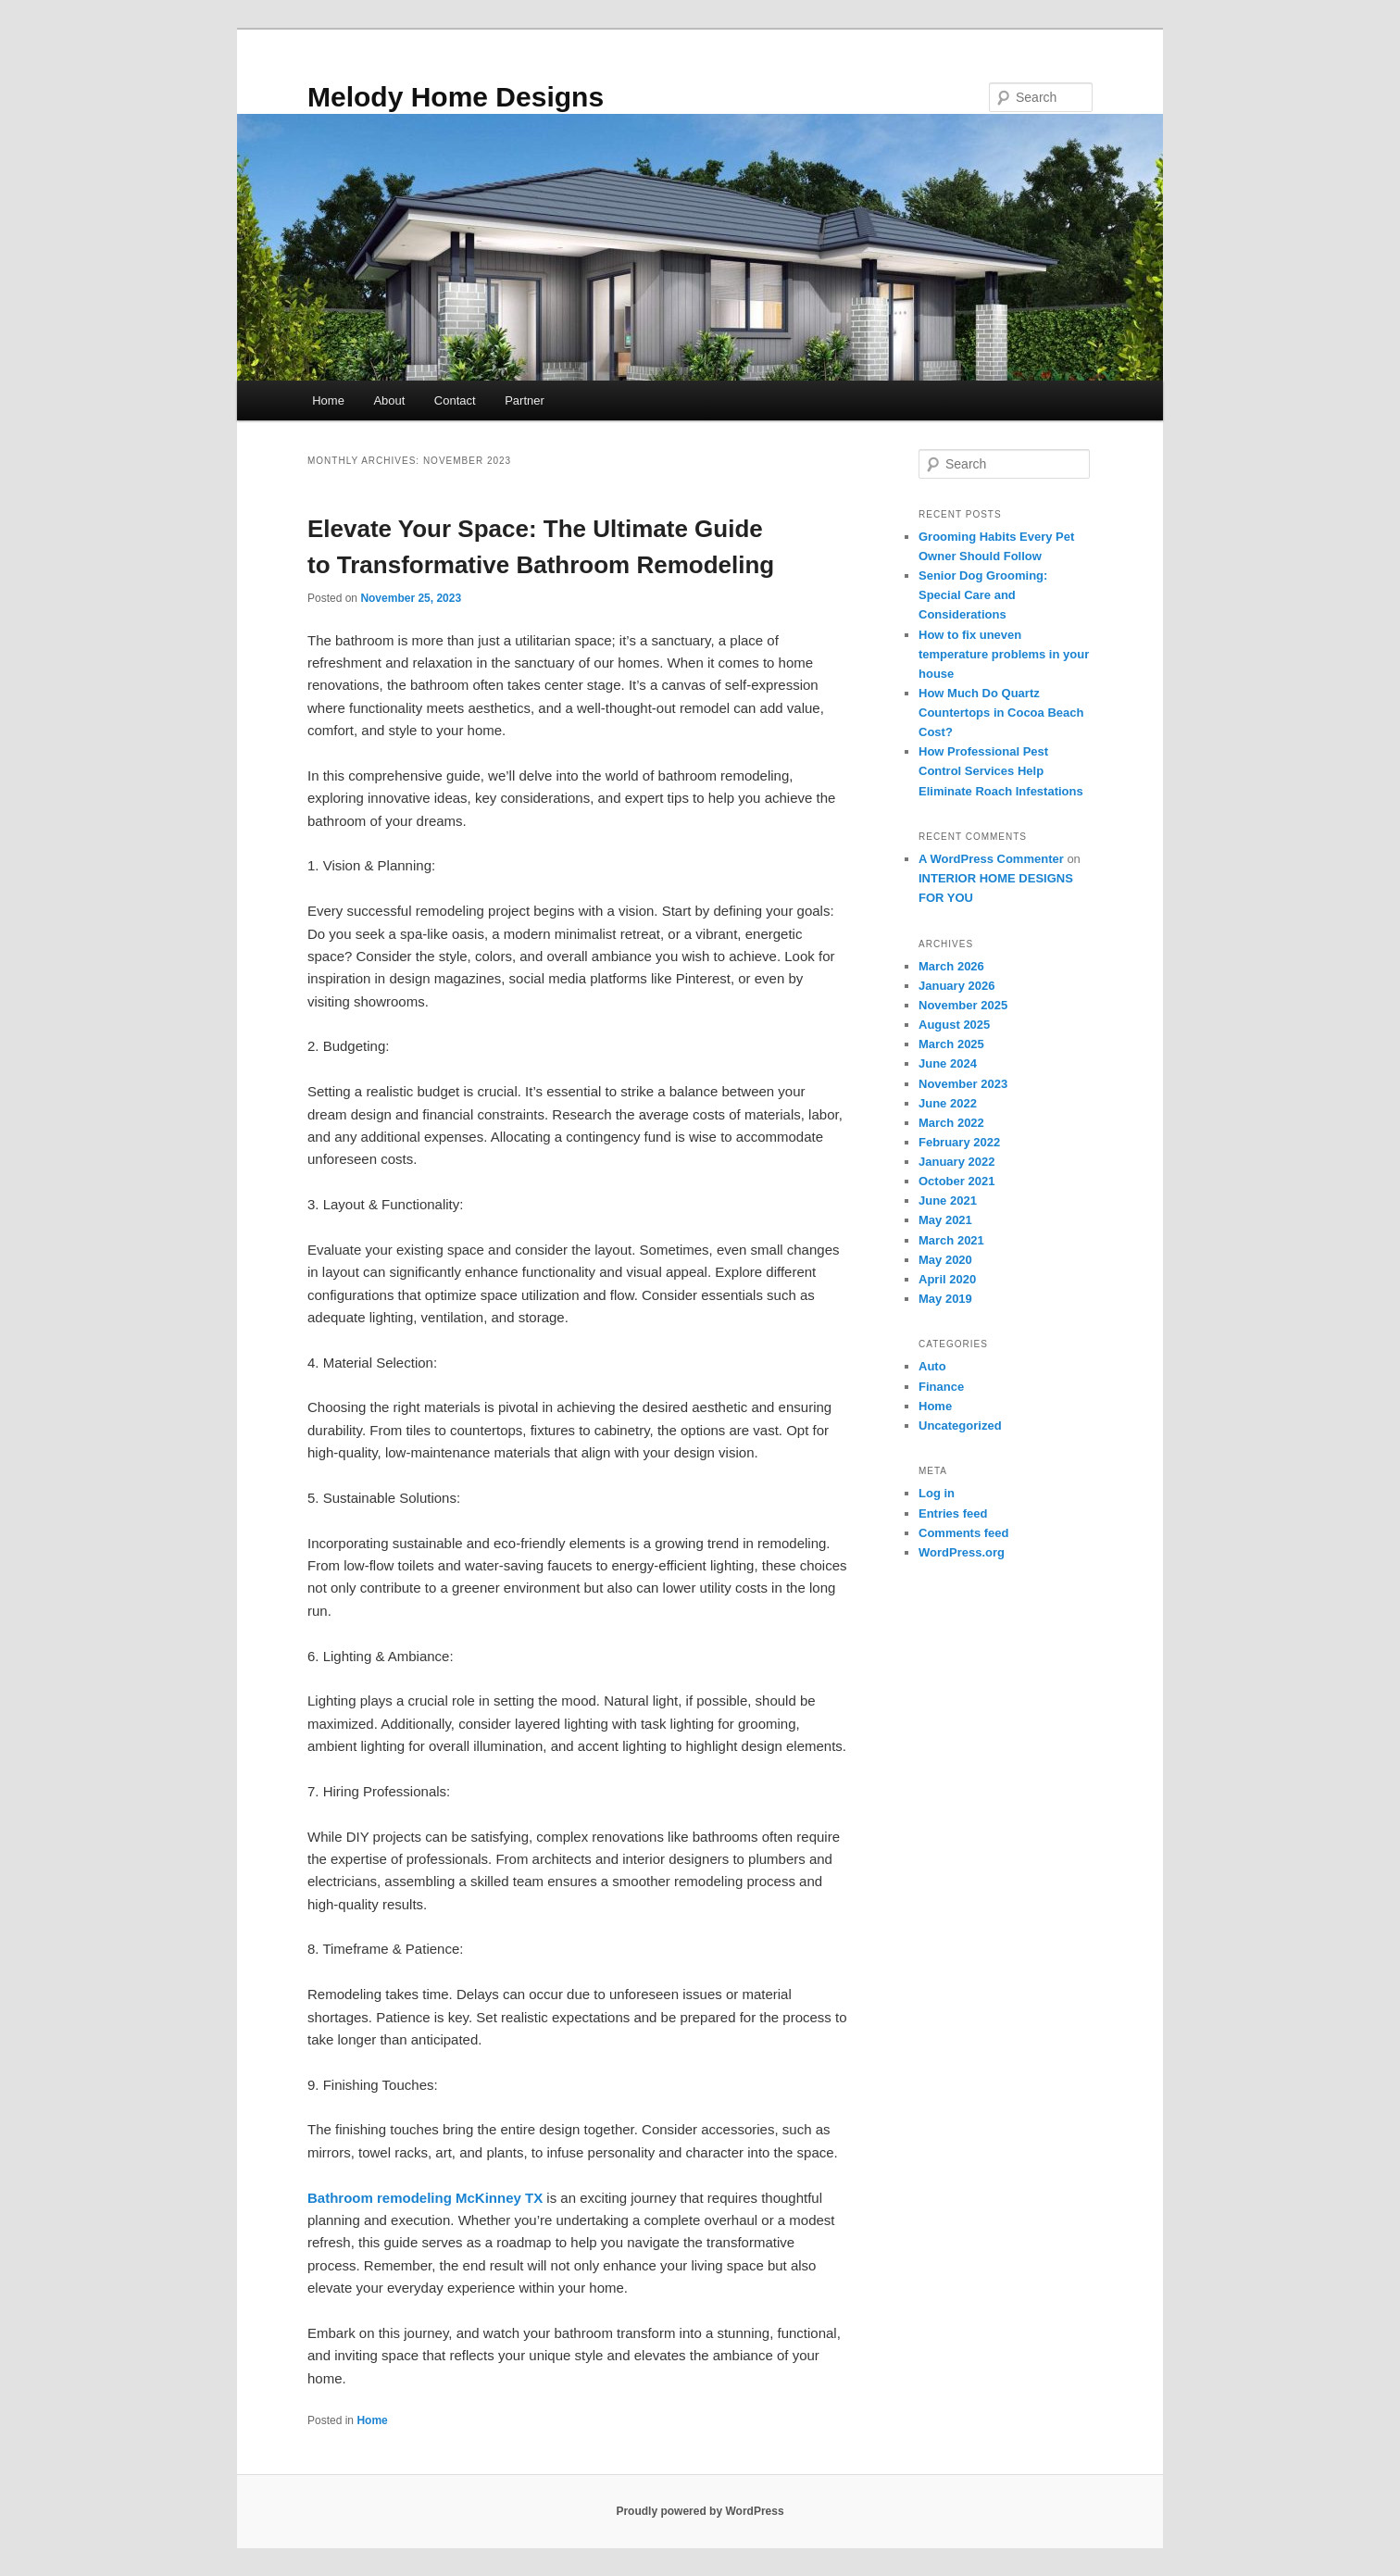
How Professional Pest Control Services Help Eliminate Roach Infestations (1001, 770)
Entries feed (953, 1513)
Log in (937, 1493)
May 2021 (945, 1220)
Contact (455, 400)
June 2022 (948, 1103)
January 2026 (956, 986)
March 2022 (951, 1123)
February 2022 (959, 1142)
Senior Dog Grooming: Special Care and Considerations (983, 595)
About (389, 400)
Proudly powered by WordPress (699, 2511)
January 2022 (956, 1162)
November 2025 (963, 1005)
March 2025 (951, 1044)
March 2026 (951, 966)
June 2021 (948, 1200)
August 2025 (954, 1025)
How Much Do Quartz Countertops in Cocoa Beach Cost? (1001, 712)
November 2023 (963, 1084)
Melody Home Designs (455, 96)
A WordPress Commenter (991, 859)
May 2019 (945, 1299)
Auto (932, 1366)
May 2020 (945, 1260)
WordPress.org (962, 1552)
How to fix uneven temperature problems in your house (1004, 654)
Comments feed (964, 1533)
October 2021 (956, 1181)
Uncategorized (960, 1425)
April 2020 (947, 1279)
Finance (941, 1387)
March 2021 (951, 1240)
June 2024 (948, 1063)
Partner (524, 400)
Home (328, 400)
